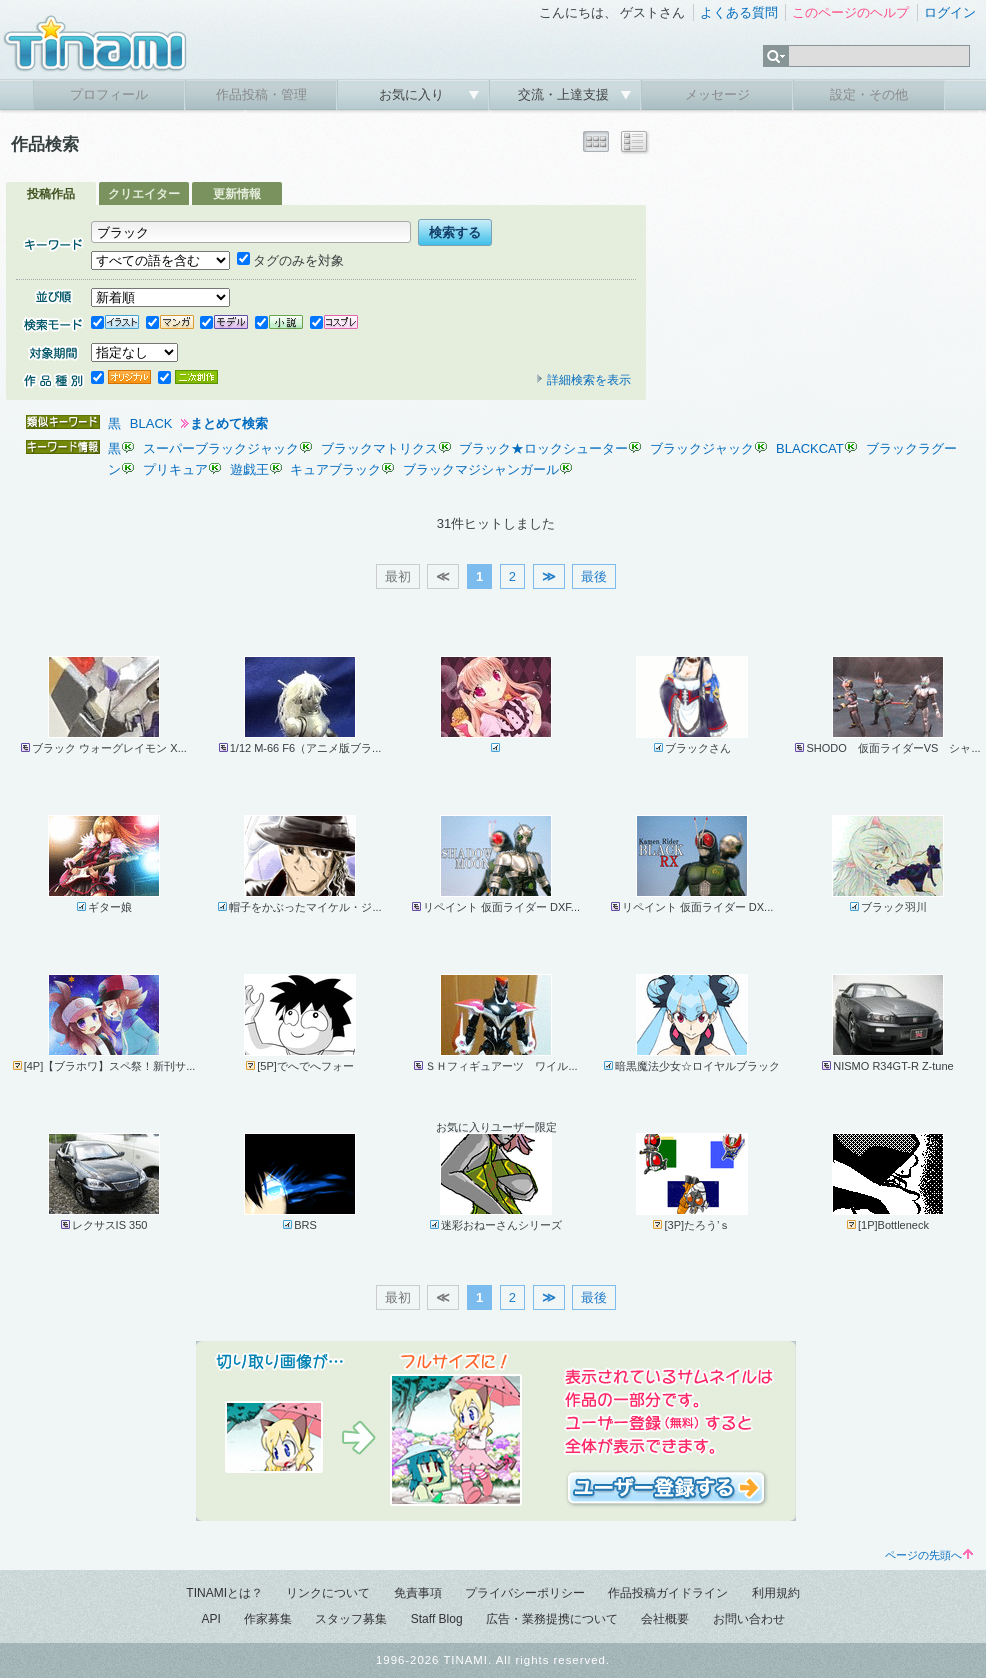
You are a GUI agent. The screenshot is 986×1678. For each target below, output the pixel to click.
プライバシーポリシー (525, 1593)
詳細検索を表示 (583, 380)
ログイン (950, 12)
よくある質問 (739, 12)
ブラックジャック (702, 448)
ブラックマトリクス (379, 448)
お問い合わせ (749, 1619)
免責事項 (418, 1593)
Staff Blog (437, 1619)
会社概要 (665, 1619)
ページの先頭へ (929, 1555)
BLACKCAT (810, 448)
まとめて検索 (229, 423)
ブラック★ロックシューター (543, 448)
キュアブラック (335, 469)
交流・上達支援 (565, 94)
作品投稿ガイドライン (668, 1593)
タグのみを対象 (290, 260)
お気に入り (413, 94)
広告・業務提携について (552, 1619)
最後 (594, 576)
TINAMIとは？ (224, 1593)
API (210, 1619)
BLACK (151, 423)
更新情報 (237, 194)
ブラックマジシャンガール (481, 469)
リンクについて (328, 1593)
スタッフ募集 (351, 1619)
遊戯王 (249, 469)
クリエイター (144, 194)
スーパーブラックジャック (221, 448)
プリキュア (175, 469)
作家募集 (268, 1619)
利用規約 (776, 1593)
